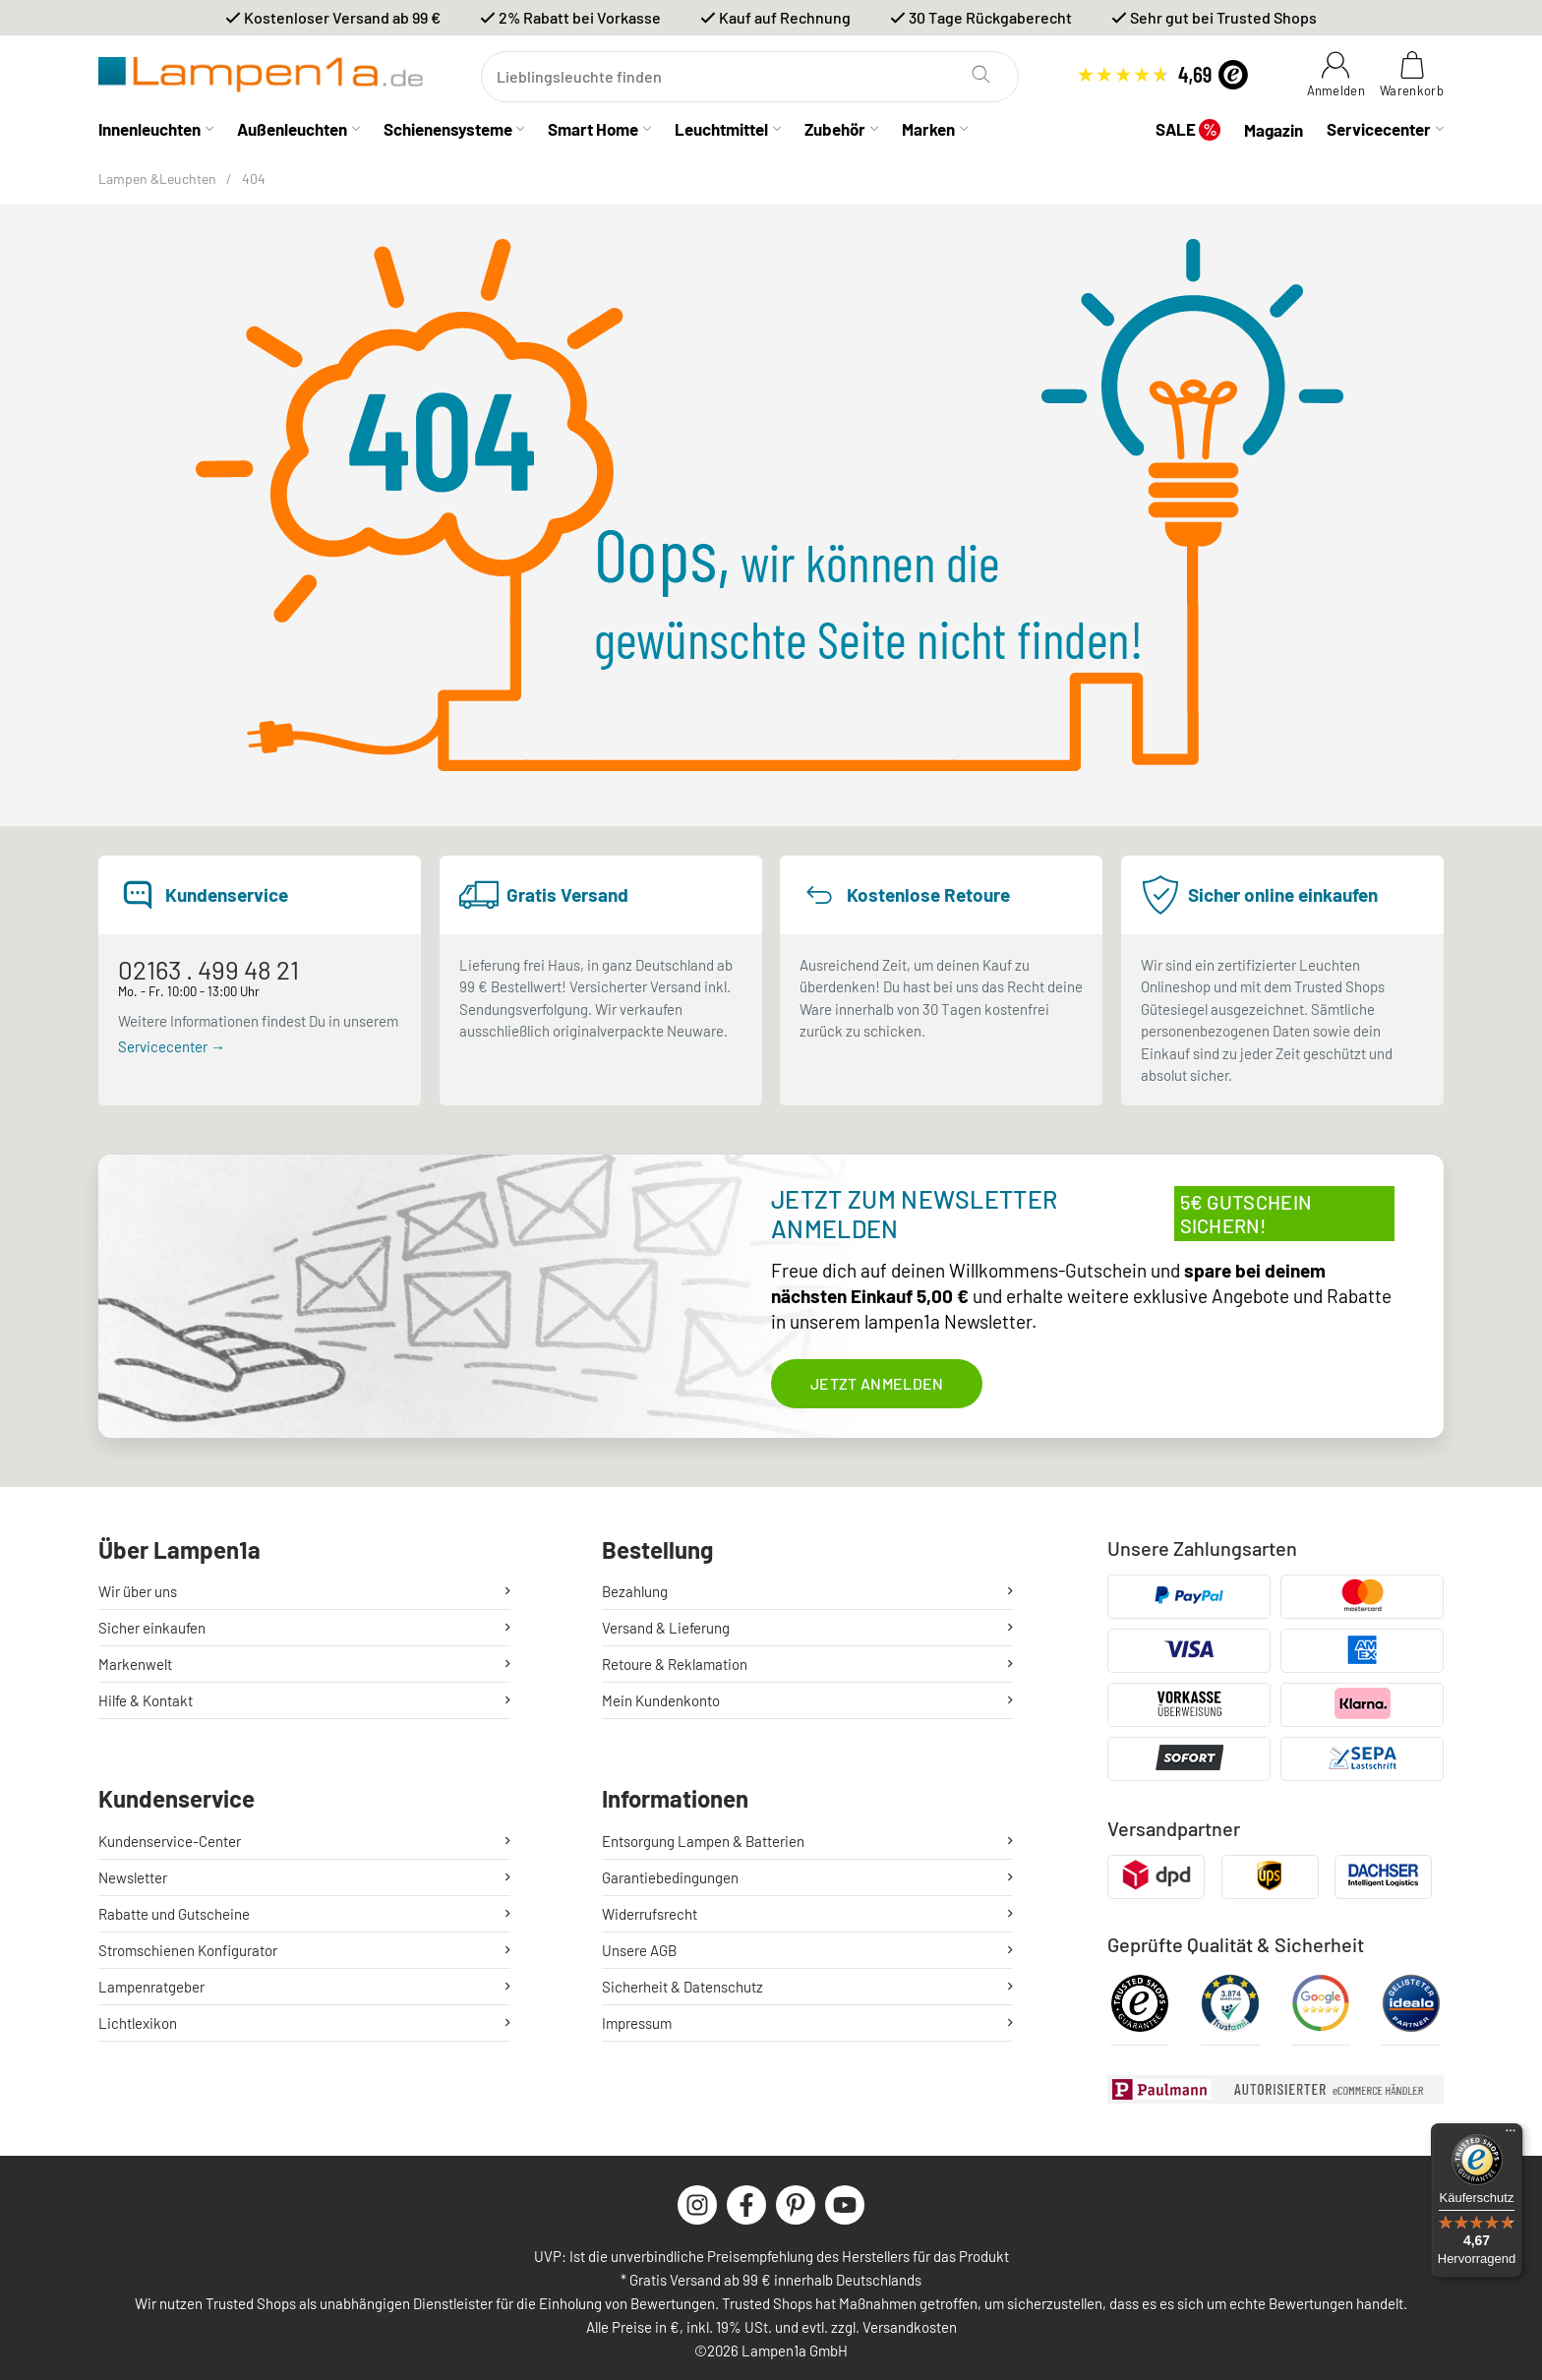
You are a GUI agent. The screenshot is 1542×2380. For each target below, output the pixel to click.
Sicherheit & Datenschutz (682, 1986)
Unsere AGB (639, 1950)
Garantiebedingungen (670, 1877)
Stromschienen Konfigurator (187, 1950)
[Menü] (1510, 2135)
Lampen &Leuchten (157, 178)
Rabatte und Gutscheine (174, 1914)
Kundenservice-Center (169, 1841)
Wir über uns (137, 1591)
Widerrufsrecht (649, 1914)
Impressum (637, 2023)
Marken (928, 129)
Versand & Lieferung (666, 1627)
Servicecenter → (171, 1046)
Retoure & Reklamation (674, 1664)
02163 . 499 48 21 (208, 969)
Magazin (1273, 130)
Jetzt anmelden (876, 1383)
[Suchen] (750, 76)
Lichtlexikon (137, 2023)
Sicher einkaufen (152, 1627)
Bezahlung (635, 1591)
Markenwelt (135, 1664)
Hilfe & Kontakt (145, 1700)
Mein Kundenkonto (661, 1700)
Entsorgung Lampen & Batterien (703, 1841)
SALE (1188, 129)
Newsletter (132, 1877)
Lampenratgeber (151, 1986)
